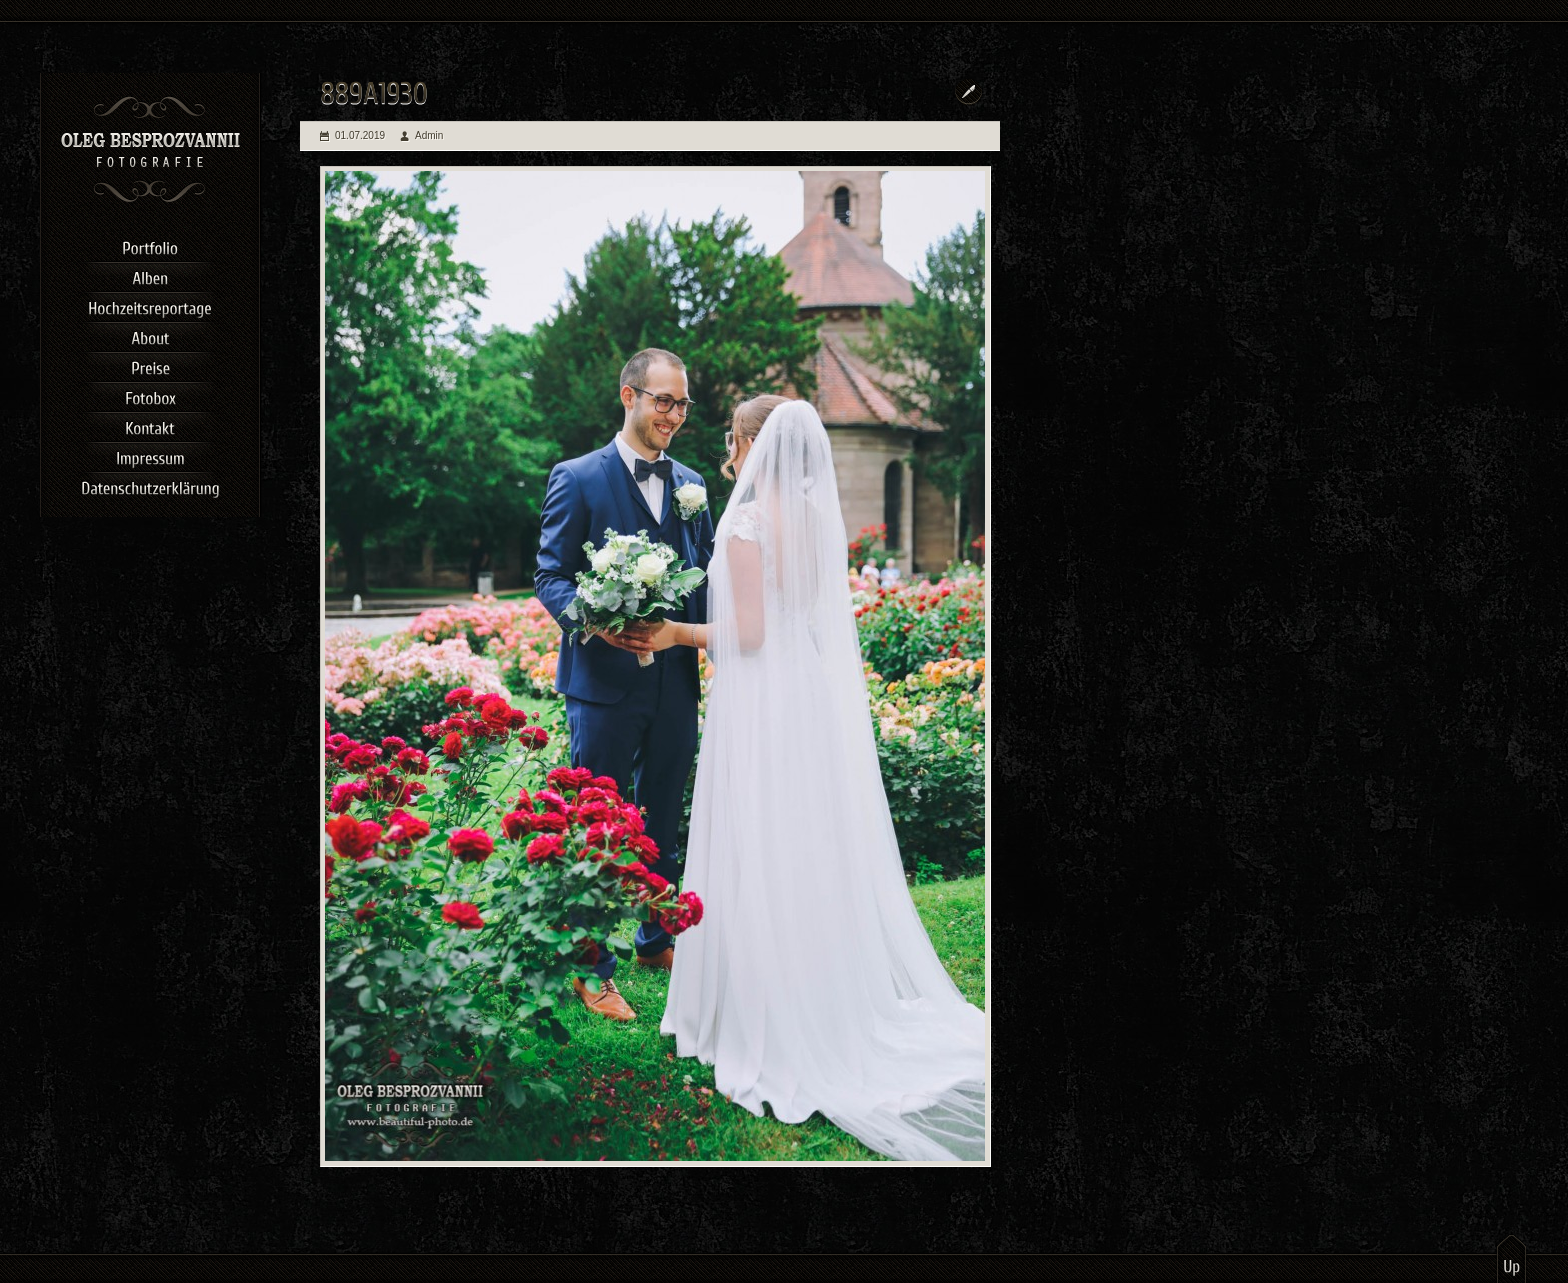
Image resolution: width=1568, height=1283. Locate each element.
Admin (429, 135)
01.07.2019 (360, 135)
